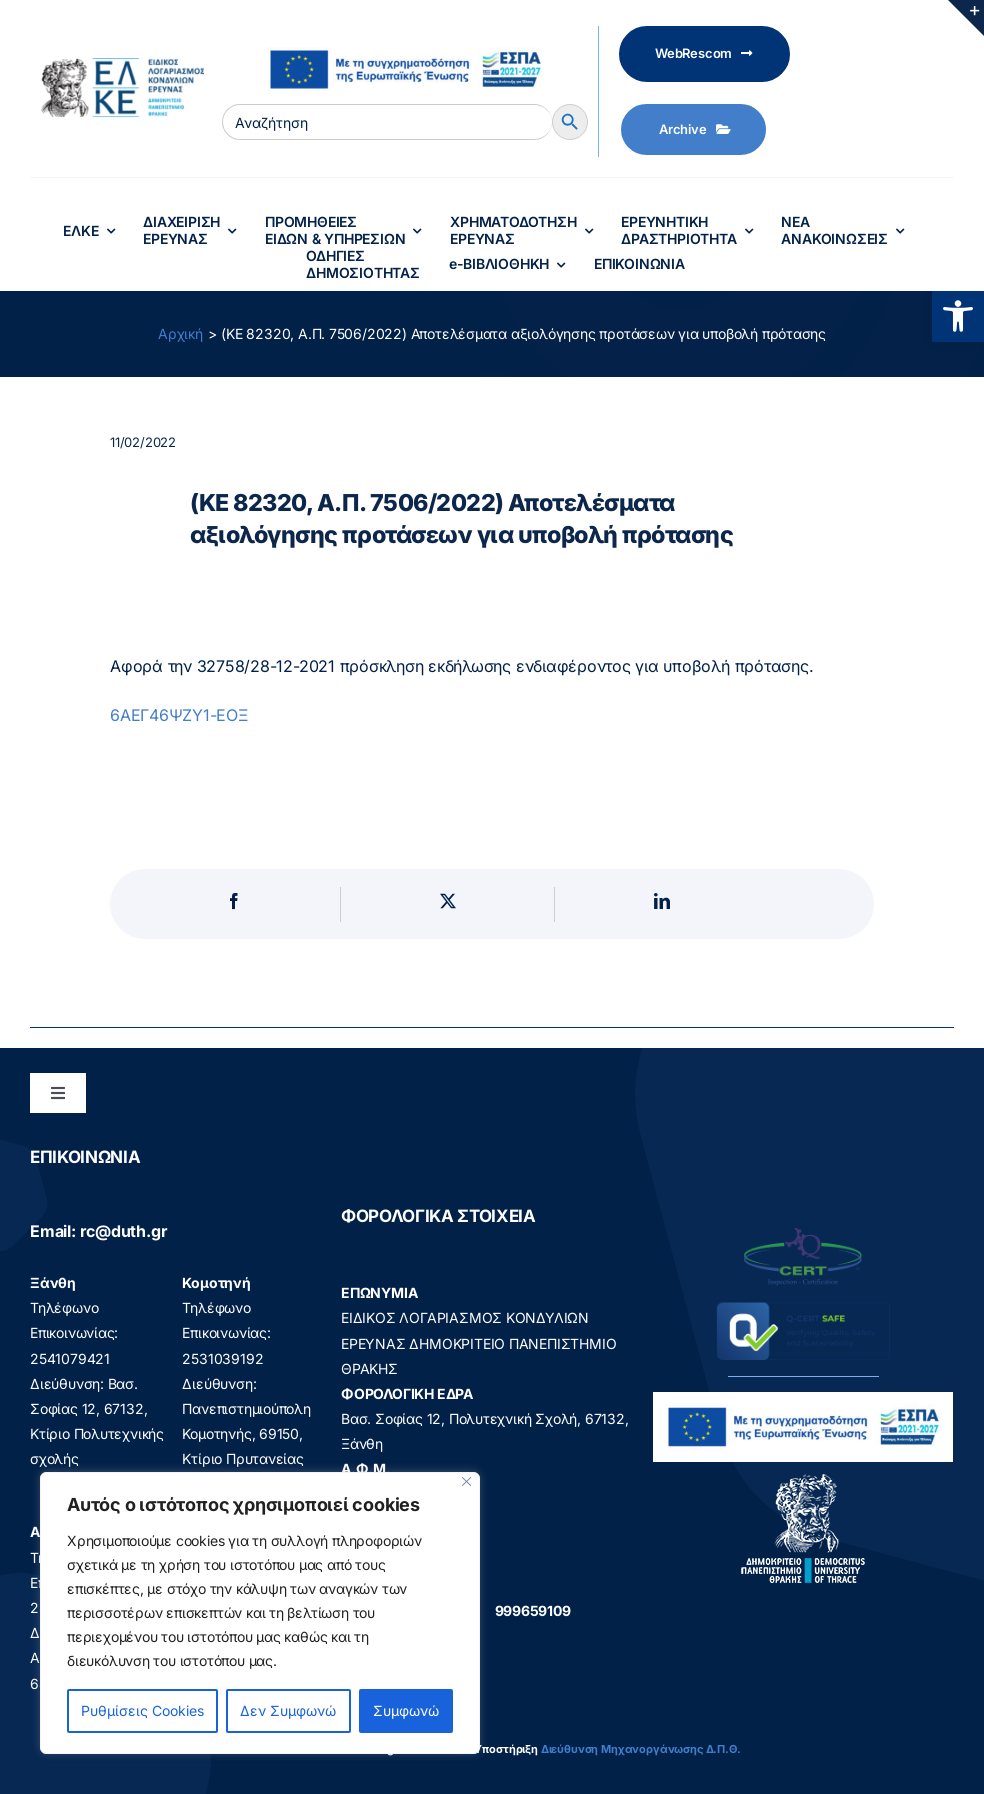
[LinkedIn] (662, 904)
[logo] (803, 1478)
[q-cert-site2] (803, 1232)
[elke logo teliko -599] (117, 64)
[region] (260, 1613)
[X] (448, 904)
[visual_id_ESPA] (405, 41)
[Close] (466, 1481)
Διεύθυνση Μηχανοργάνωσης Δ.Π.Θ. (641, 1749)
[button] (958, 316)
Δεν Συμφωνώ (288, 1710)
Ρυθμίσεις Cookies (142, 1710)
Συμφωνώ (406, 1710)
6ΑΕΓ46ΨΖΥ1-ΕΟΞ (179, 715)
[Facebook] (234, 904)
